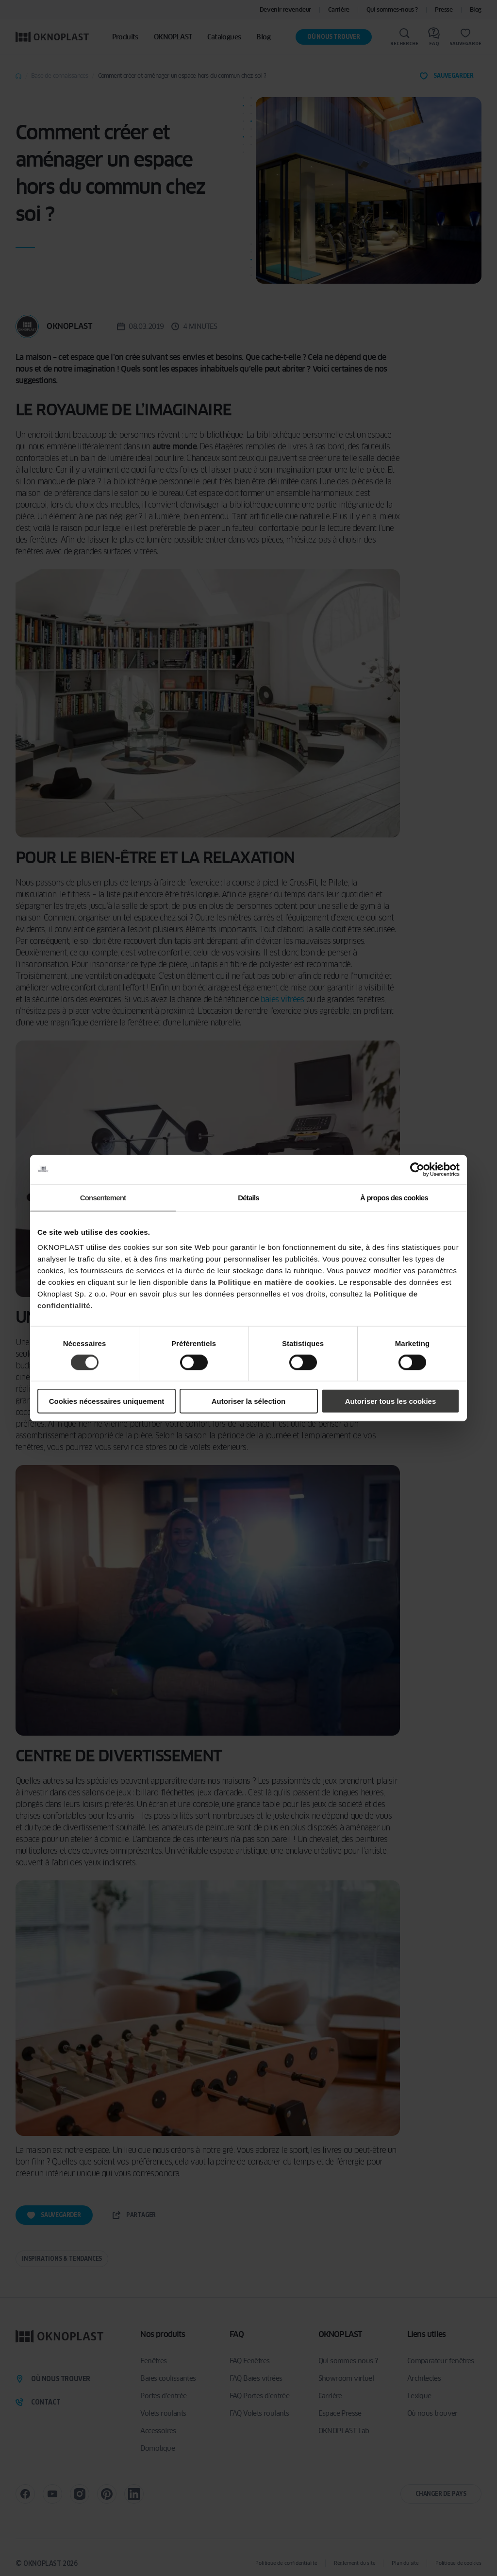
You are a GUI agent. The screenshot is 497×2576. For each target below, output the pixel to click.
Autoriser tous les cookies (390, 1401)
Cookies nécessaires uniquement (107, 1401)
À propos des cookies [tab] (394, 1197)
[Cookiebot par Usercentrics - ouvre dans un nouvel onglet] (417, 1169)
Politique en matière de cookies (276, 1282)
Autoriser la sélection (249, 1401)
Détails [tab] (248, 1197)
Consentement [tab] (103, 1197)
